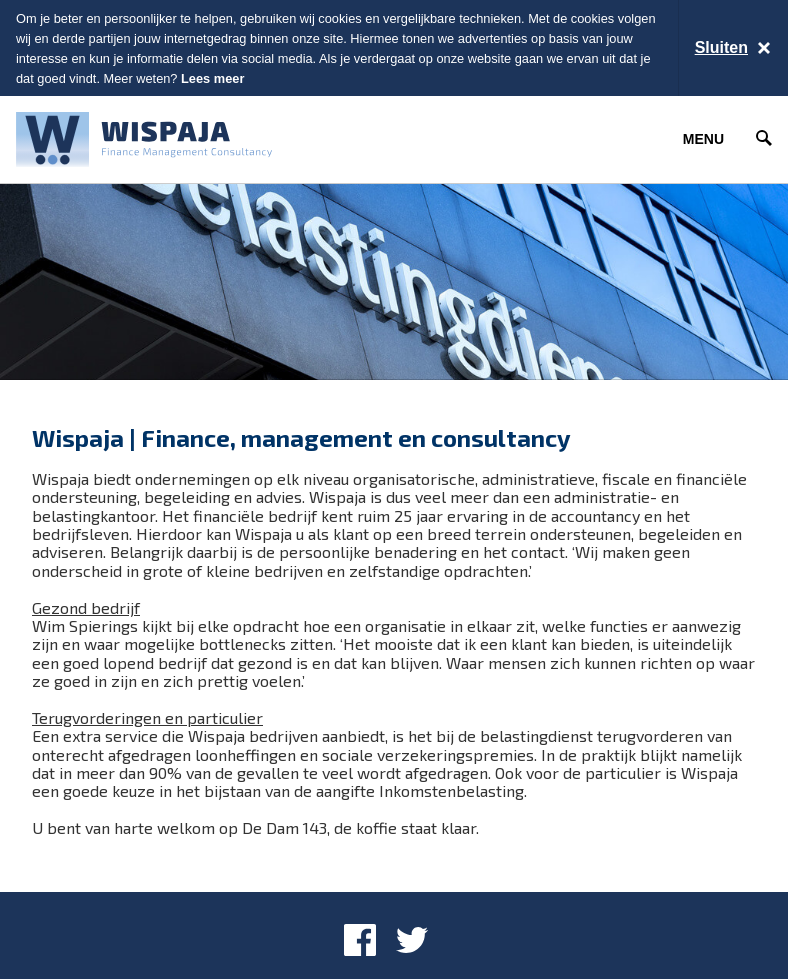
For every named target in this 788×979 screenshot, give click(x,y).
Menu (703, 139)
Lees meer (212, 79)
